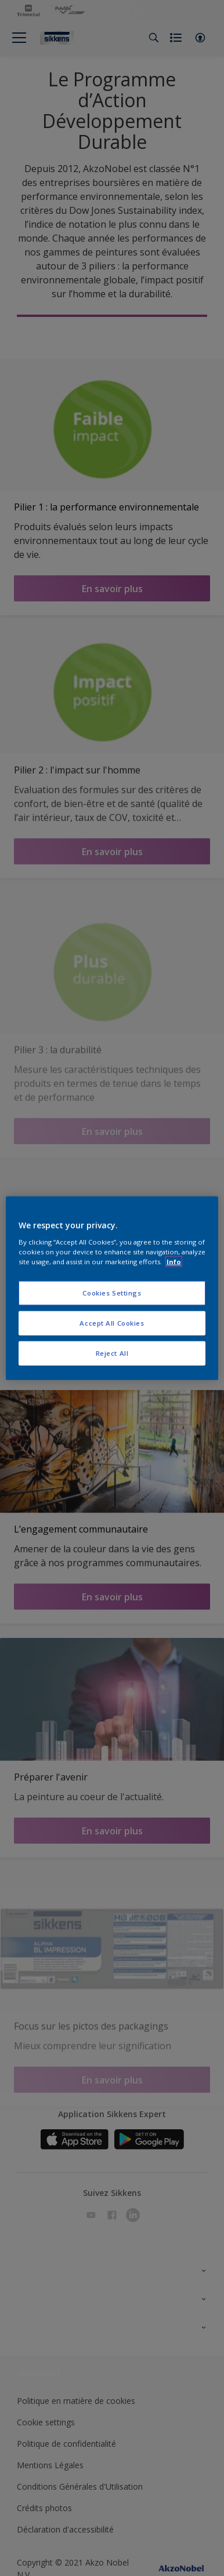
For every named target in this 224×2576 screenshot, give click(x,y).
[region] (112, 1288)
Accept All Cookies (112, 1322)
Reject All (112, 1352)
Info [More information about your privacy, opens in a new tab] (174, 1261)
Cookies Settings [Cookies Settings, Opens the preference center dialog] (111, 1293)
